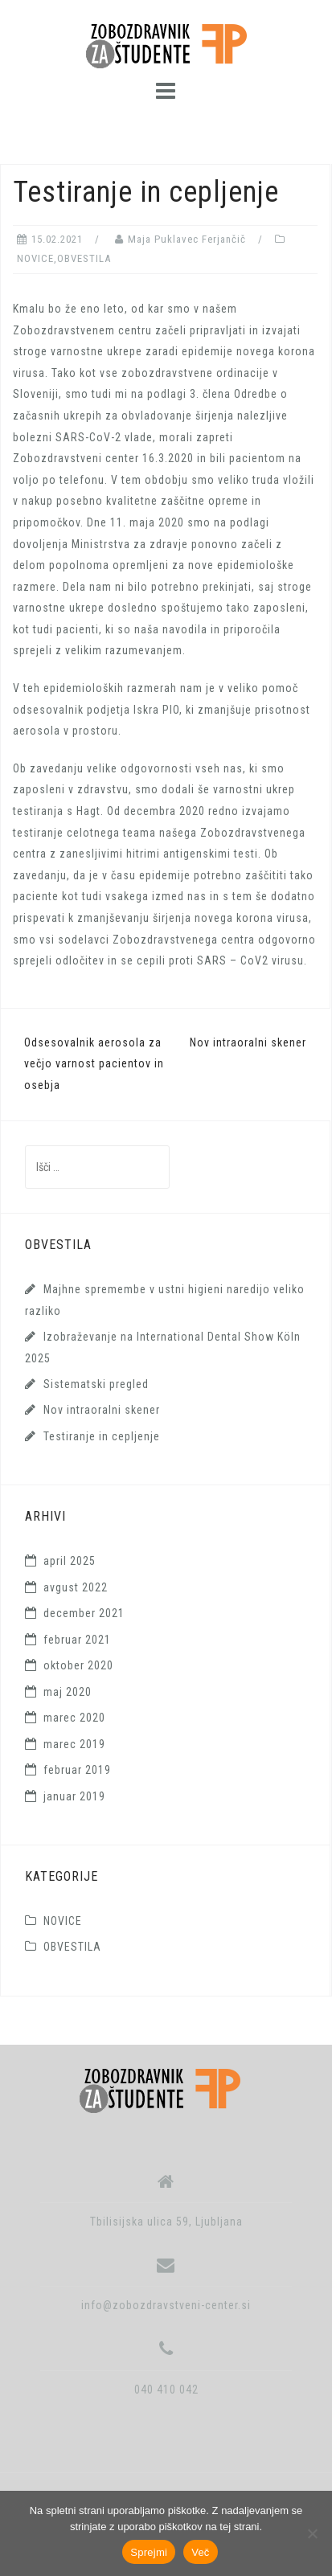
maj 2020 (67, 1691)
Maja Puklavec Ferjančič (187, 239)
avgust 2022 (75, 1587)
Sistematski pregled (96, 1384)
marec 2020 (74, 1717)
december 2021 (84, 1613)
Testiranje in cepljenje (101, 1436)
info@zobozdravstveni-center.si (166, 2305)
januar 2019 (74, 1796)
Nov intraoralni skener (248, 1042)
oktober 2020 (78, 1665)
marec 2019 (74, 1744)
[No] (312, 2533)
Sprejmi (148, 2552)
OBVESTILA (84, 258)
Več (200, 2552)
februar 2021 (77, 1639)
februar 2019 (77, 1769)
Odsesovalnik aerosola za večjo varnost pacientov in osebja (94, 1063)
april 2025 (69, 1560)
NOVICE (35, 258)
